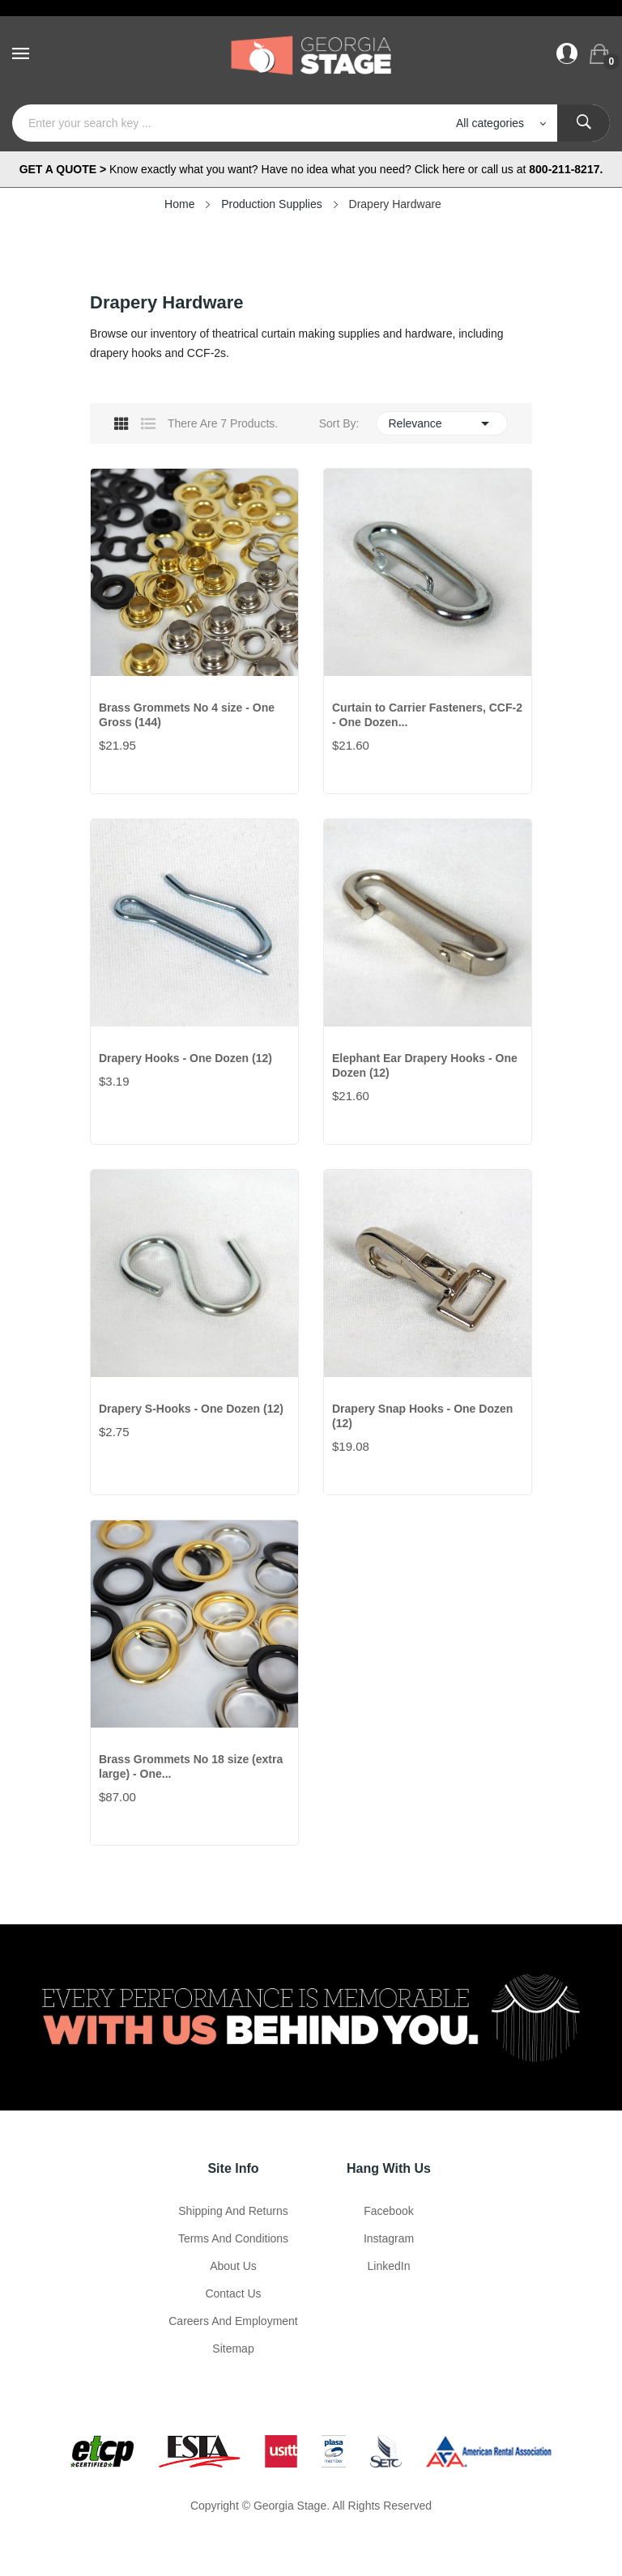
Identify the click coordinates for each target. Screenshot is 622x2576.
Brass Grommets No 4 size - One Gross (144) (187, 715)
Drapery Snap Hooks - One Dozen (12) (422, 1416)
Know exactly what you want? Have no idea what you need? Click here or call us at (311, 169)
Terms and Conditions (233, 2238)
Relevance (442, 423)
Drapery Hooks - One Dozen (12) (185, 1058)
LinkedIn (389, 2265)
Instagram (389, 2238)
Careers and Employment (233, 2321)
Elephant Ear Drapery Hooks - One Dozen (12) (425, 1065)
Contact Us (233, 2293)
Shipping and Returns (233, 2210)
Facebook (388, 2210)
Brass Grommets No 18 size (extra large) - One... (191, 1766)
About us (233, 2265)
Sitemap (232, 2348)
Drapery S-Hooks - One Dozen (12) (191, 1408)
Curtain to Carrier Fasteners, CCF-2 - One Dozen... (427, 715)
